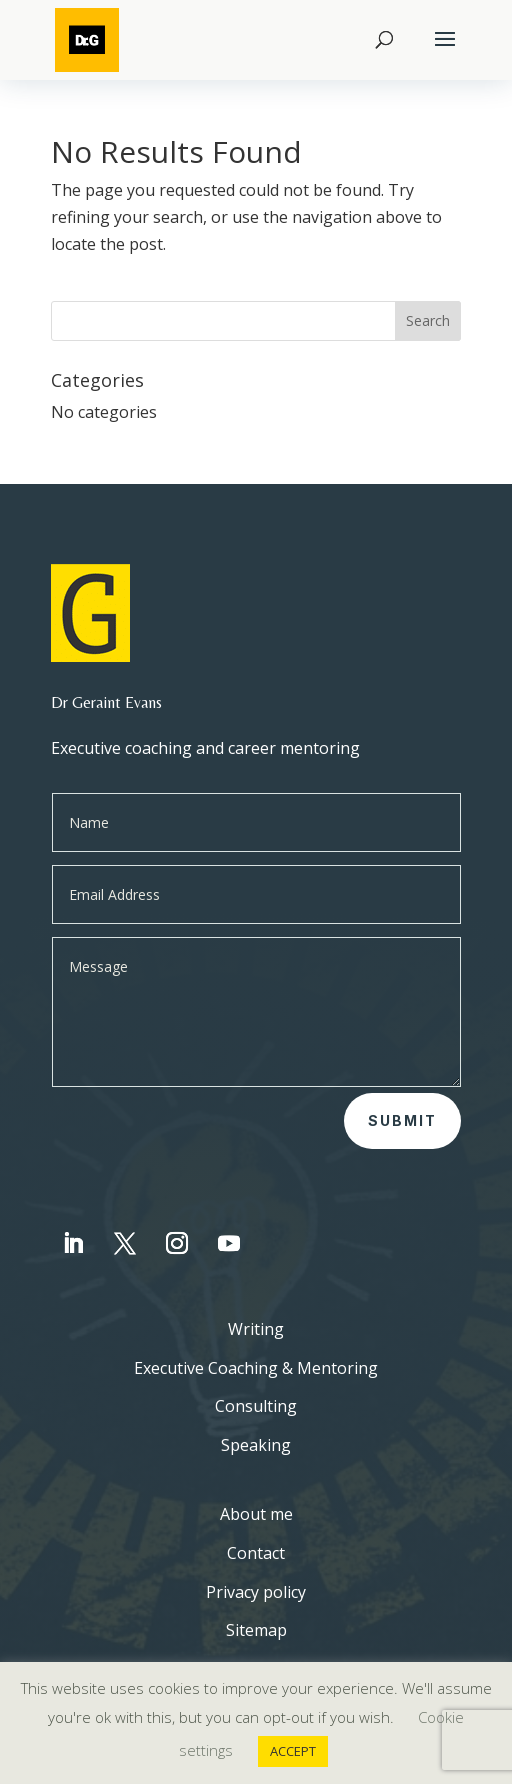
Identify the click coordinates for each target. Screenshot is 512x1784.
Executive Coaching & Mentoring (256, 1368)
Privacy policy (256, 1592)
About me (256, 1514)
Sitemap (256, 1630)
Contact (256, 1553)
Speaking (256, 1445)
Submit (402, 1120)
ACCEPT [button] (293, 1751)
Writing (256, 1329)
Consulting (256, 1406)
